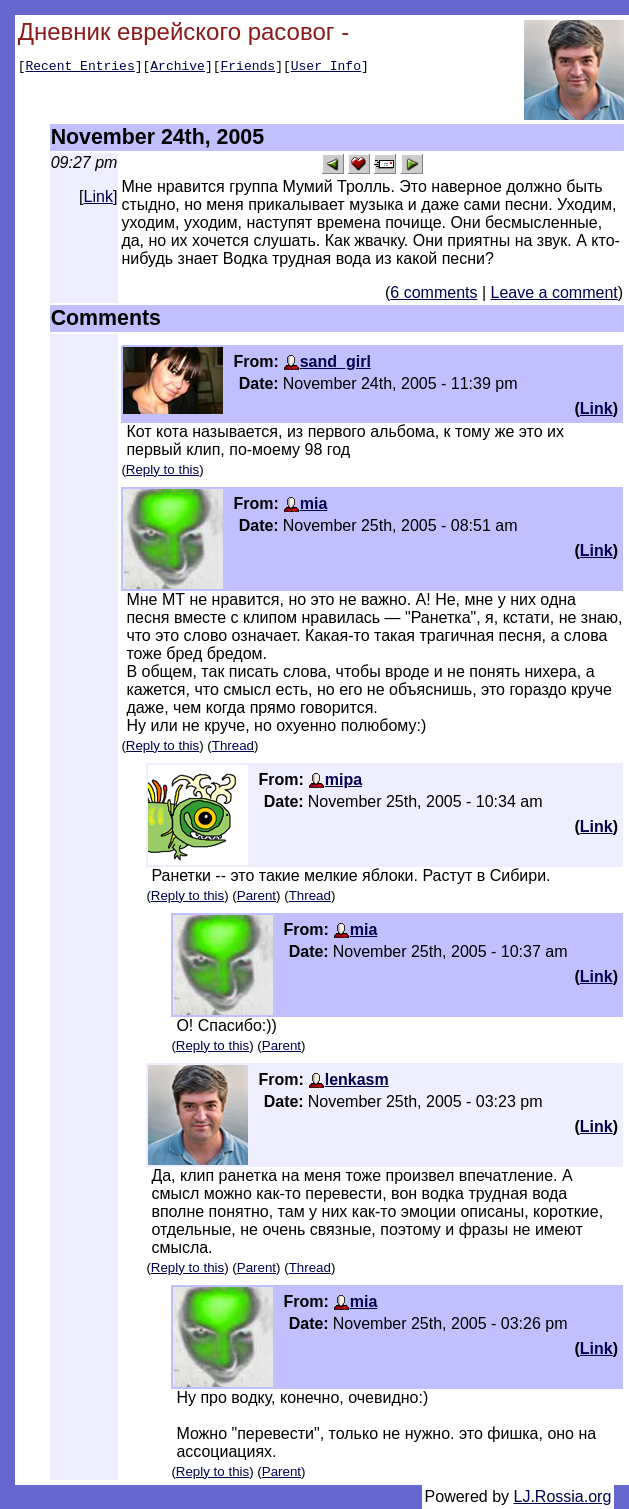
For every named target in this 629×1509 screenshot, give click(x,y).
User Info (326, 68)
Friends (248, 68)
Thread (233, 745)
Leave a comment (554, 292)
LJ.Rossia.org (563, 1496)
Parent (256, 895)
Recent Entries (79, 68)
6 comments (433, 292)
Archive (177, 68)
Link (98, 196)
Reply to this (162, 469)
